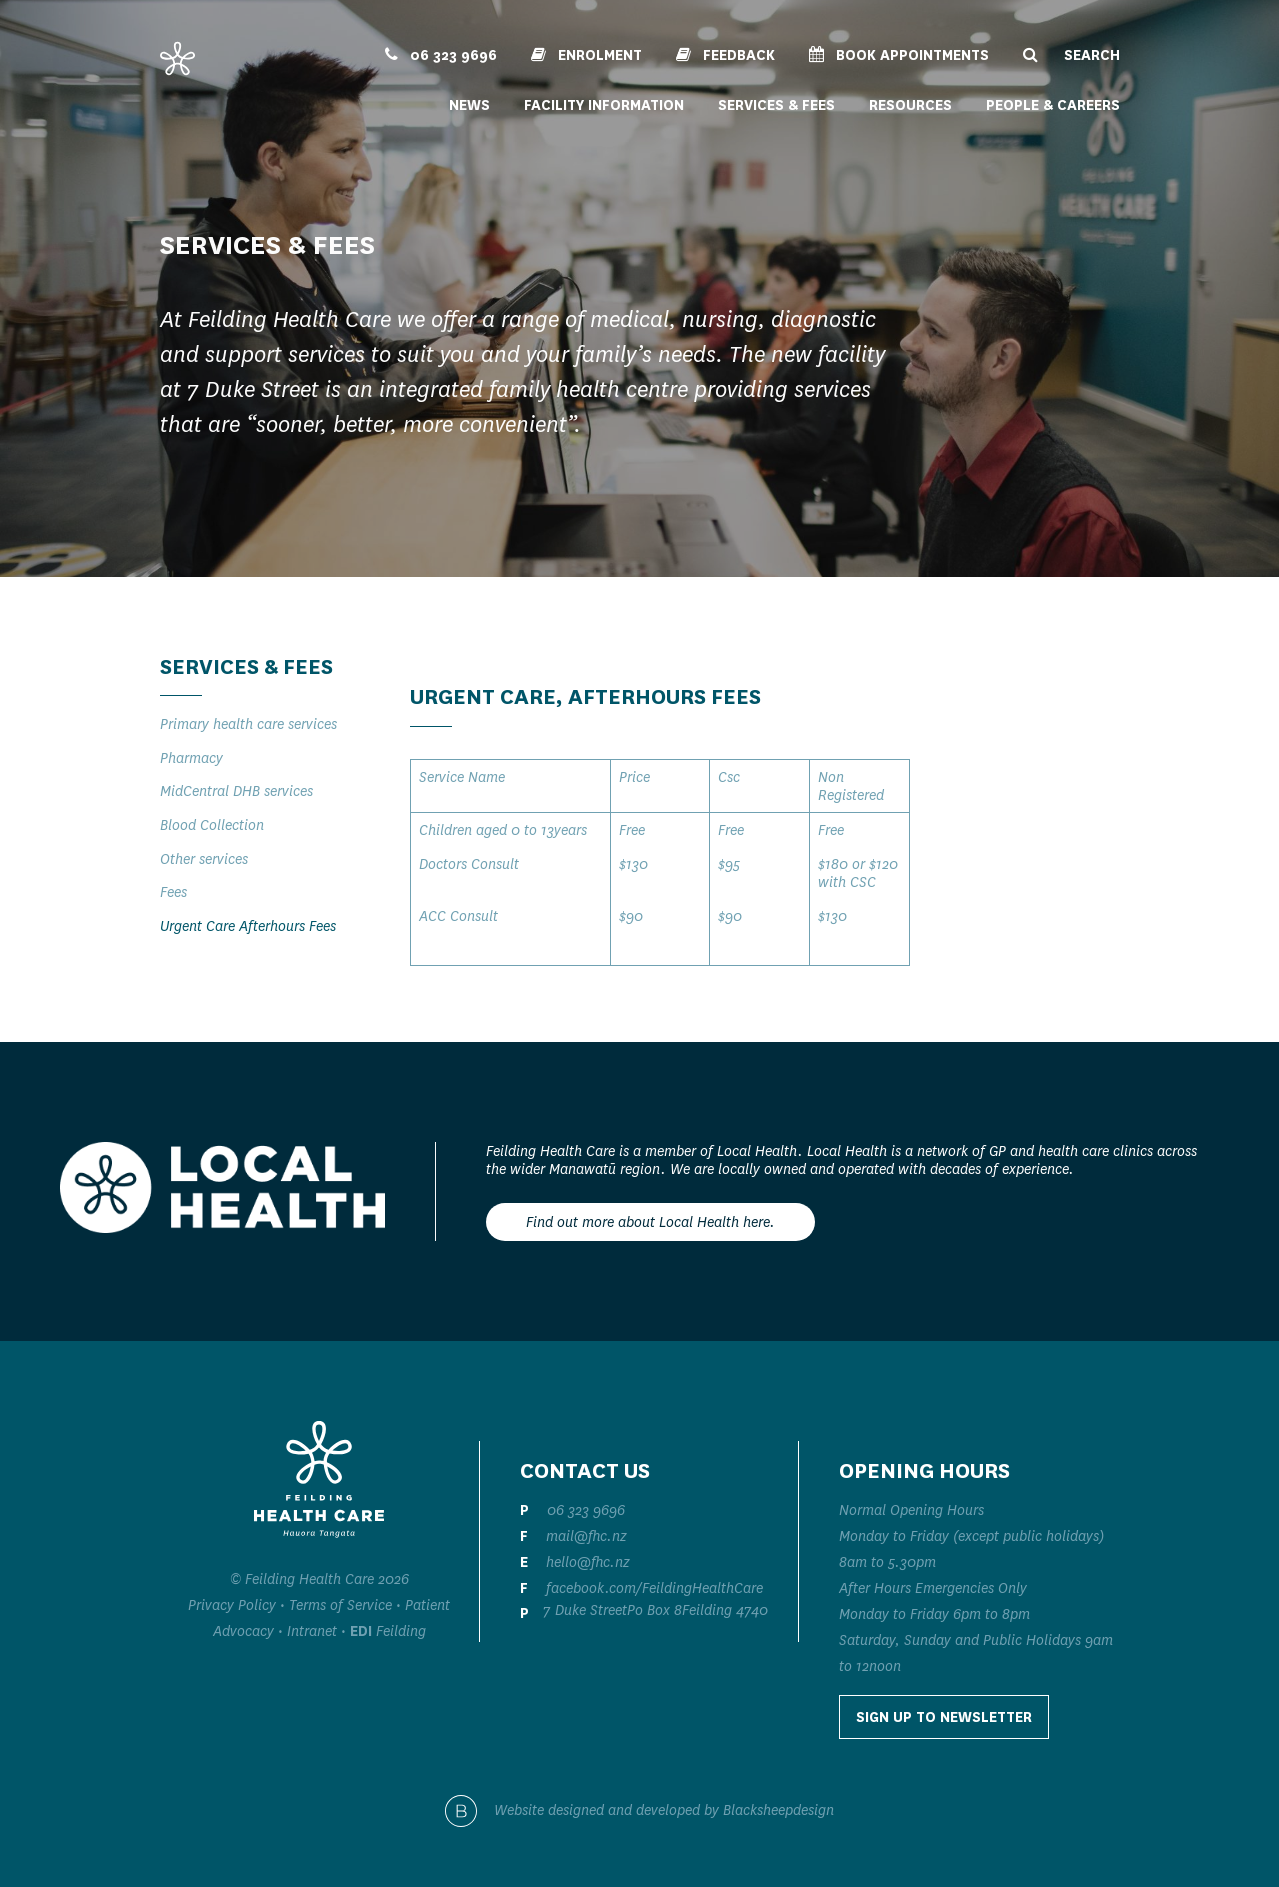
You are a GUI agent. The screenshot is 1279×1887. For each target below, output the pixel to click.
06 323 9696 (441, 55)
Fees (173, 892)
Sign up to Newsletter (944, 1717)
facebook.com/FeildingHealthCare (654, 1588)
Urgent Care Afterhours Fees (248, 926)
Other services (204, 859)
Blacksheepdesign (778, 1810)
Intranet (312, 1631)
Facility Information (604, 105)
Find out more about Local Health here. (650, 1222)
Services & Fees (776, 105)
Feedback (725, 55)
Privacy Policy (232, 1605)
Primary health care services (248, 724)
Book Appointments (899, 55)
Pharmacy (191, 758)
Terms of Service (340, 1605)
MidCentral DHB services (236, 791)
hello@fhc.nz (588, 1562)
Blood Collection (212, 825)
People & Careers (1053, 105)
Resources (910, 105)
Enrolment (586, 55)
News (469, 105)
